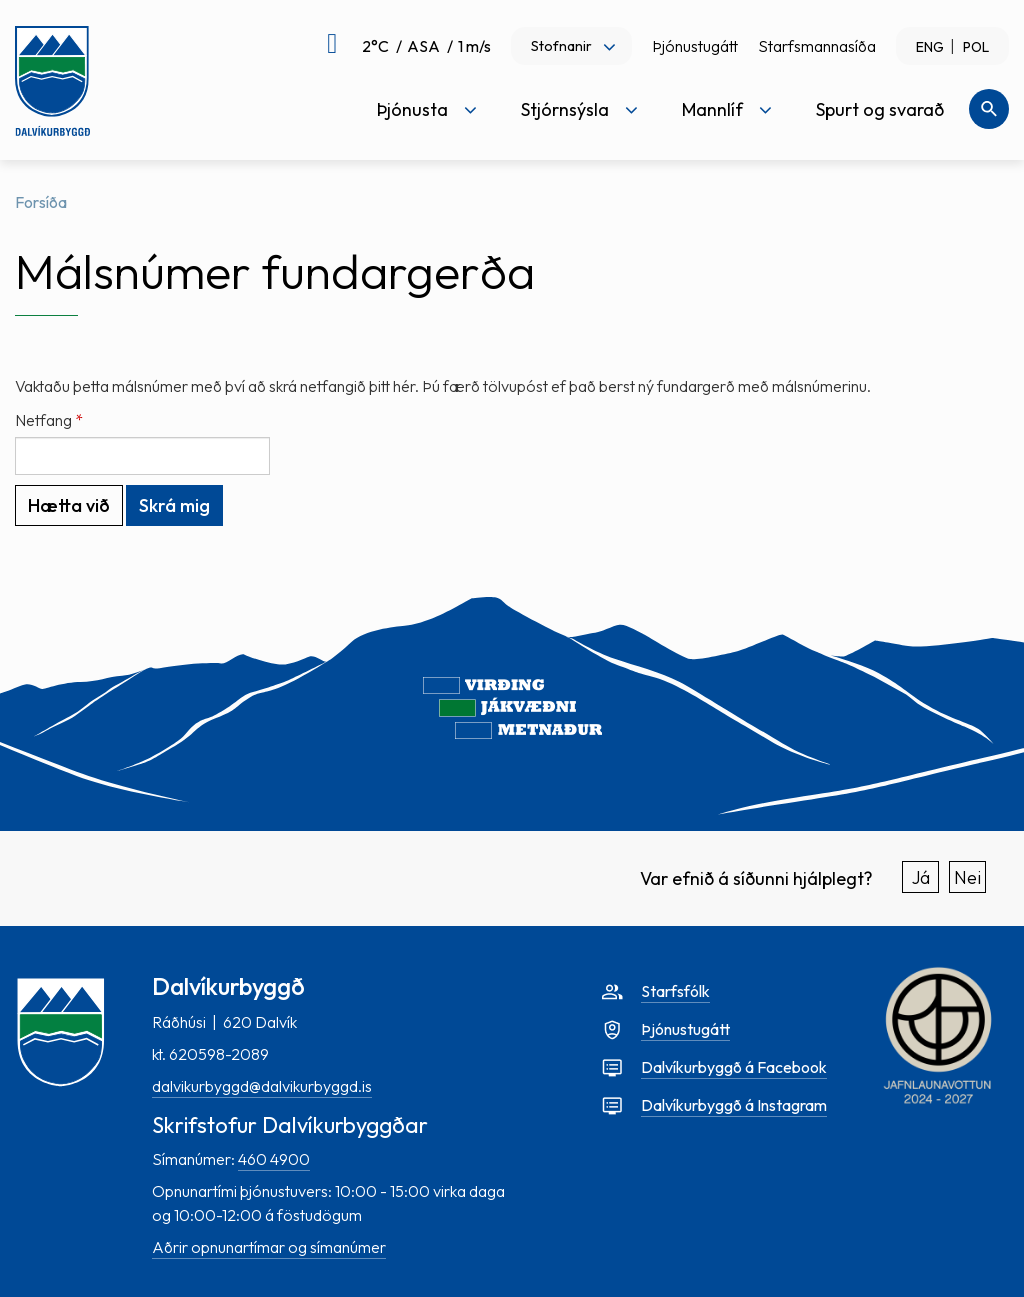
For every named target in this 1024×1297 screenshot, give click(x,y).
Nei (967, 877)
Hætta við (69, 505)
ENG (930, 47)
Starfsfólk (675, 991)
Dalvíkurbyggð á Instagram (734, 1105)
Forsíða (41, 202)
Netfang (43, 420)
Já (921, 877)
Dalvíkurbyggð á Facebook (734, 1067)
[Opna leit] (989, 109)
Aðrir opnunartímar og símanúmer (269, 1247)
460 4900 (274, 1159)
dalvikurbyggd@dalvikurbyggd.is (262, 1086)
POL (976, 47)
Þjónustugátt (695, 46)
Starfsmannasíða (817, 46)
